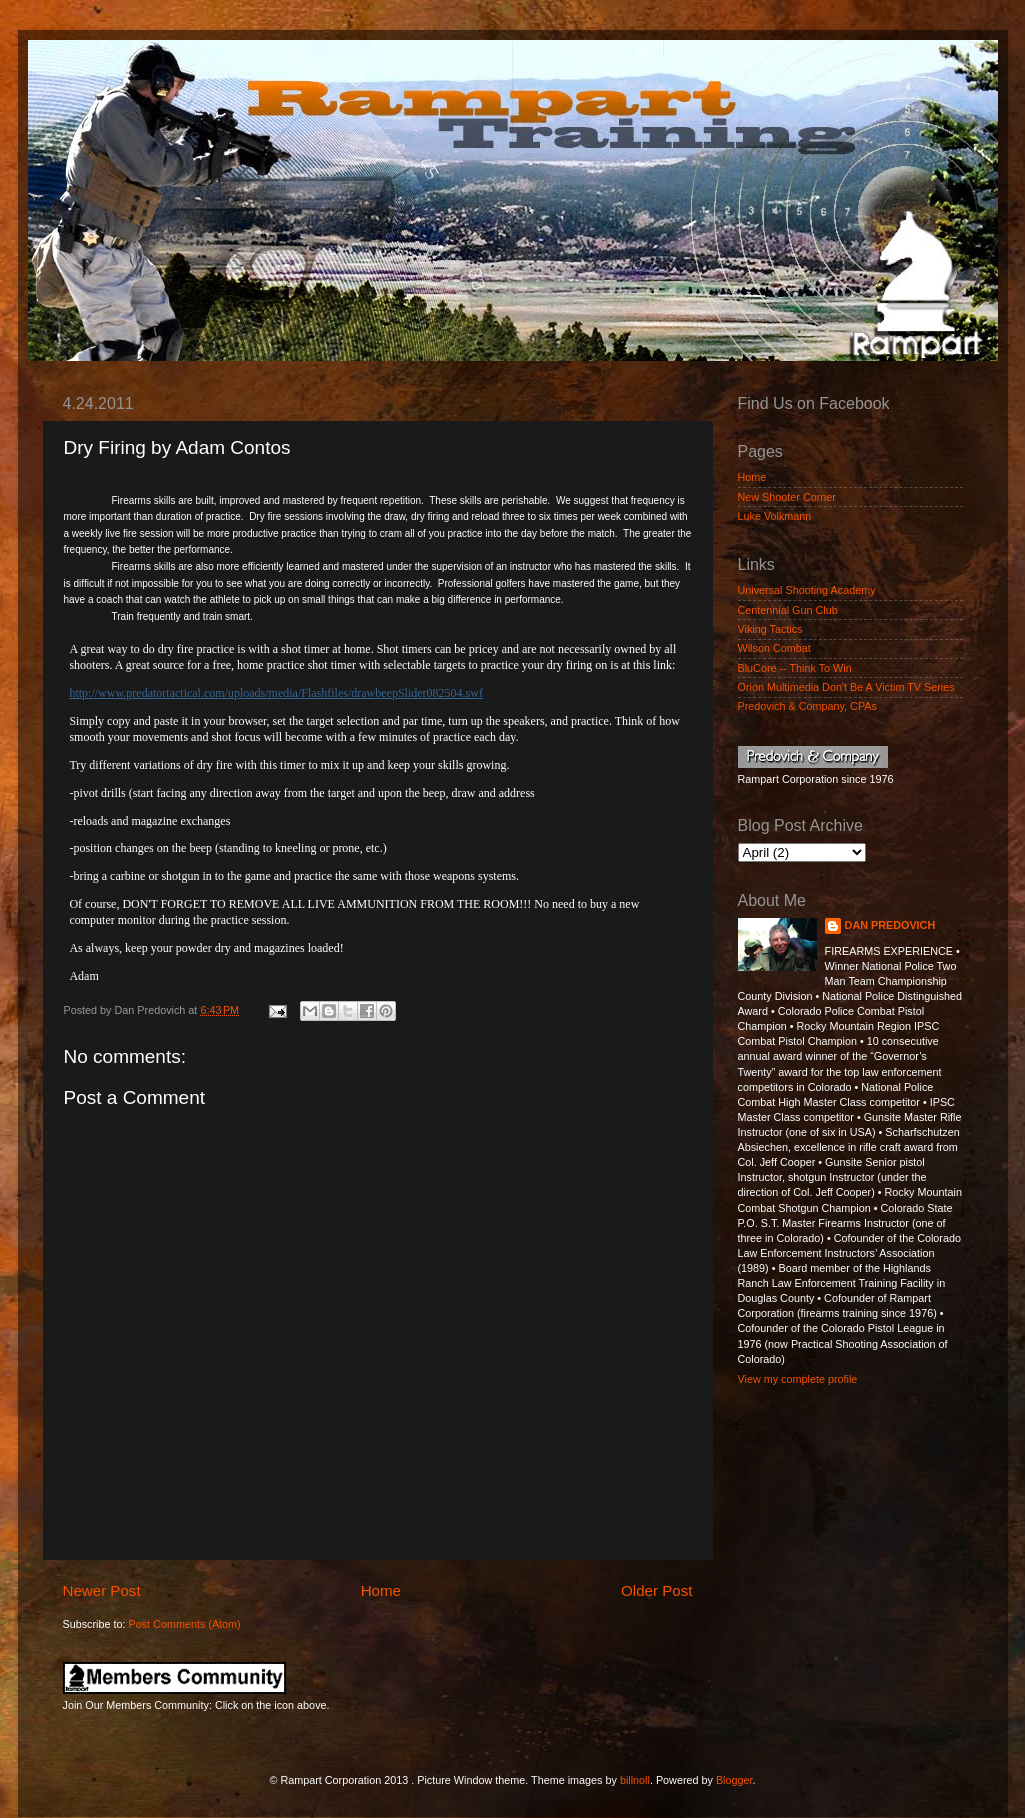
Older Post (656, 1590)
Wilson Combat (774, 648)
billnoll (635, 1780)
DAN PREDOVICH (890, 925)
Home (381, 1590)
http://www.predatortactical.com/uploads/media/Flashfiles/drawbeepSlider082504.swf (275, 693)
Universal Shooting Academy (807, 590)
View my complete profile (798, 1379)
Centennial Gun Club (788, 610)
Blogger (734, 1780)
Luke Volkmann (775, 516)
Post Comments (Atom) (185, 1624)
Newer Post (102, 1590)
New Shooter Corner (787, 497)
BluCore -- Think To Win (795, 668)
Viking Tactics (770, 629)
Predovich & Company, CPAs (807, 706)
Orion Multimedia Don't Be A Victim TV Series (846, 687)
